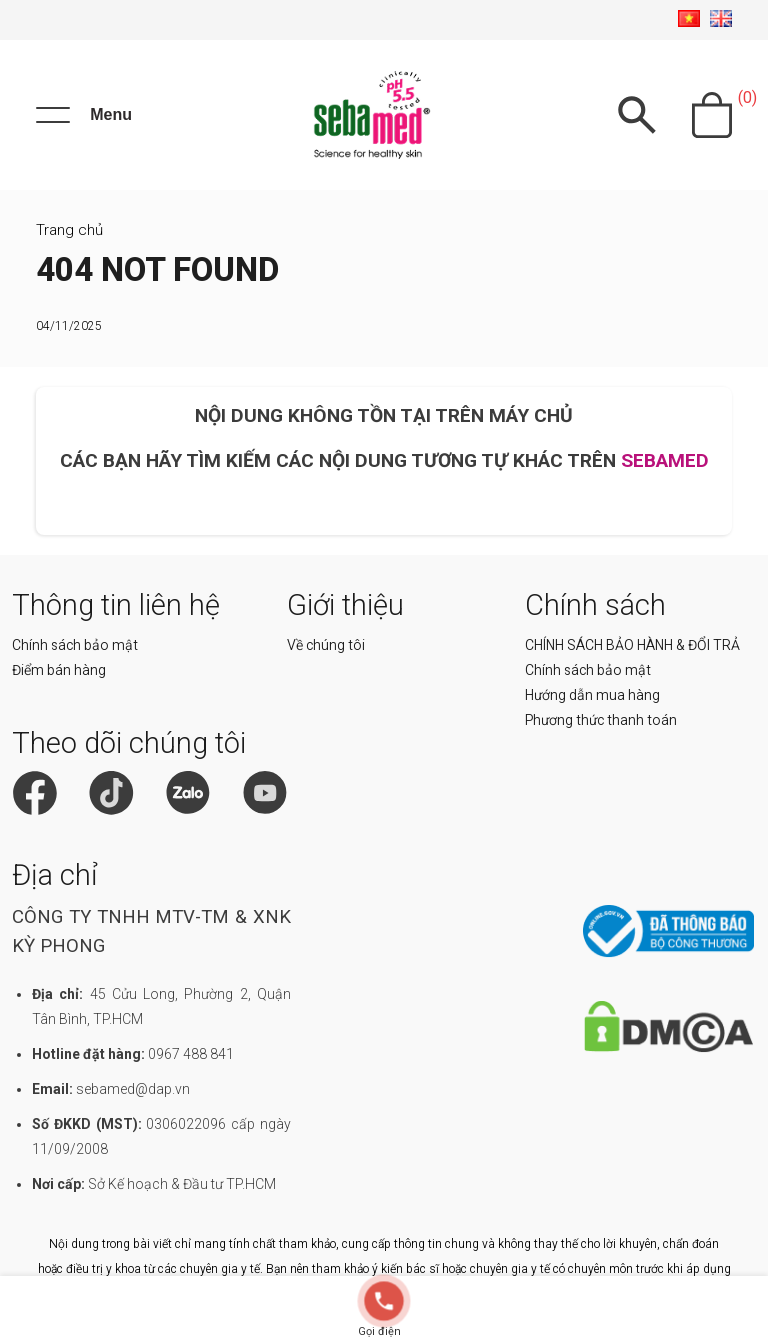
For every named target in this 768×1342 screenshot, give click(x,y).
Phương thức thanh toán (601, 720)
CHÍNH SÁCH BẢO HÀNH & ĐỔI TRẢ (632, 645)
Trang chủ (69, 230)
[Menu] (84, 115)
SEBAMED (665, 460)
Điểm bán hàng (59, 670)
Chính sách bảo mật (75, 645)
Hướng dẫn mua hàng (592, 695)
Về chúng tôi (326, 645)
